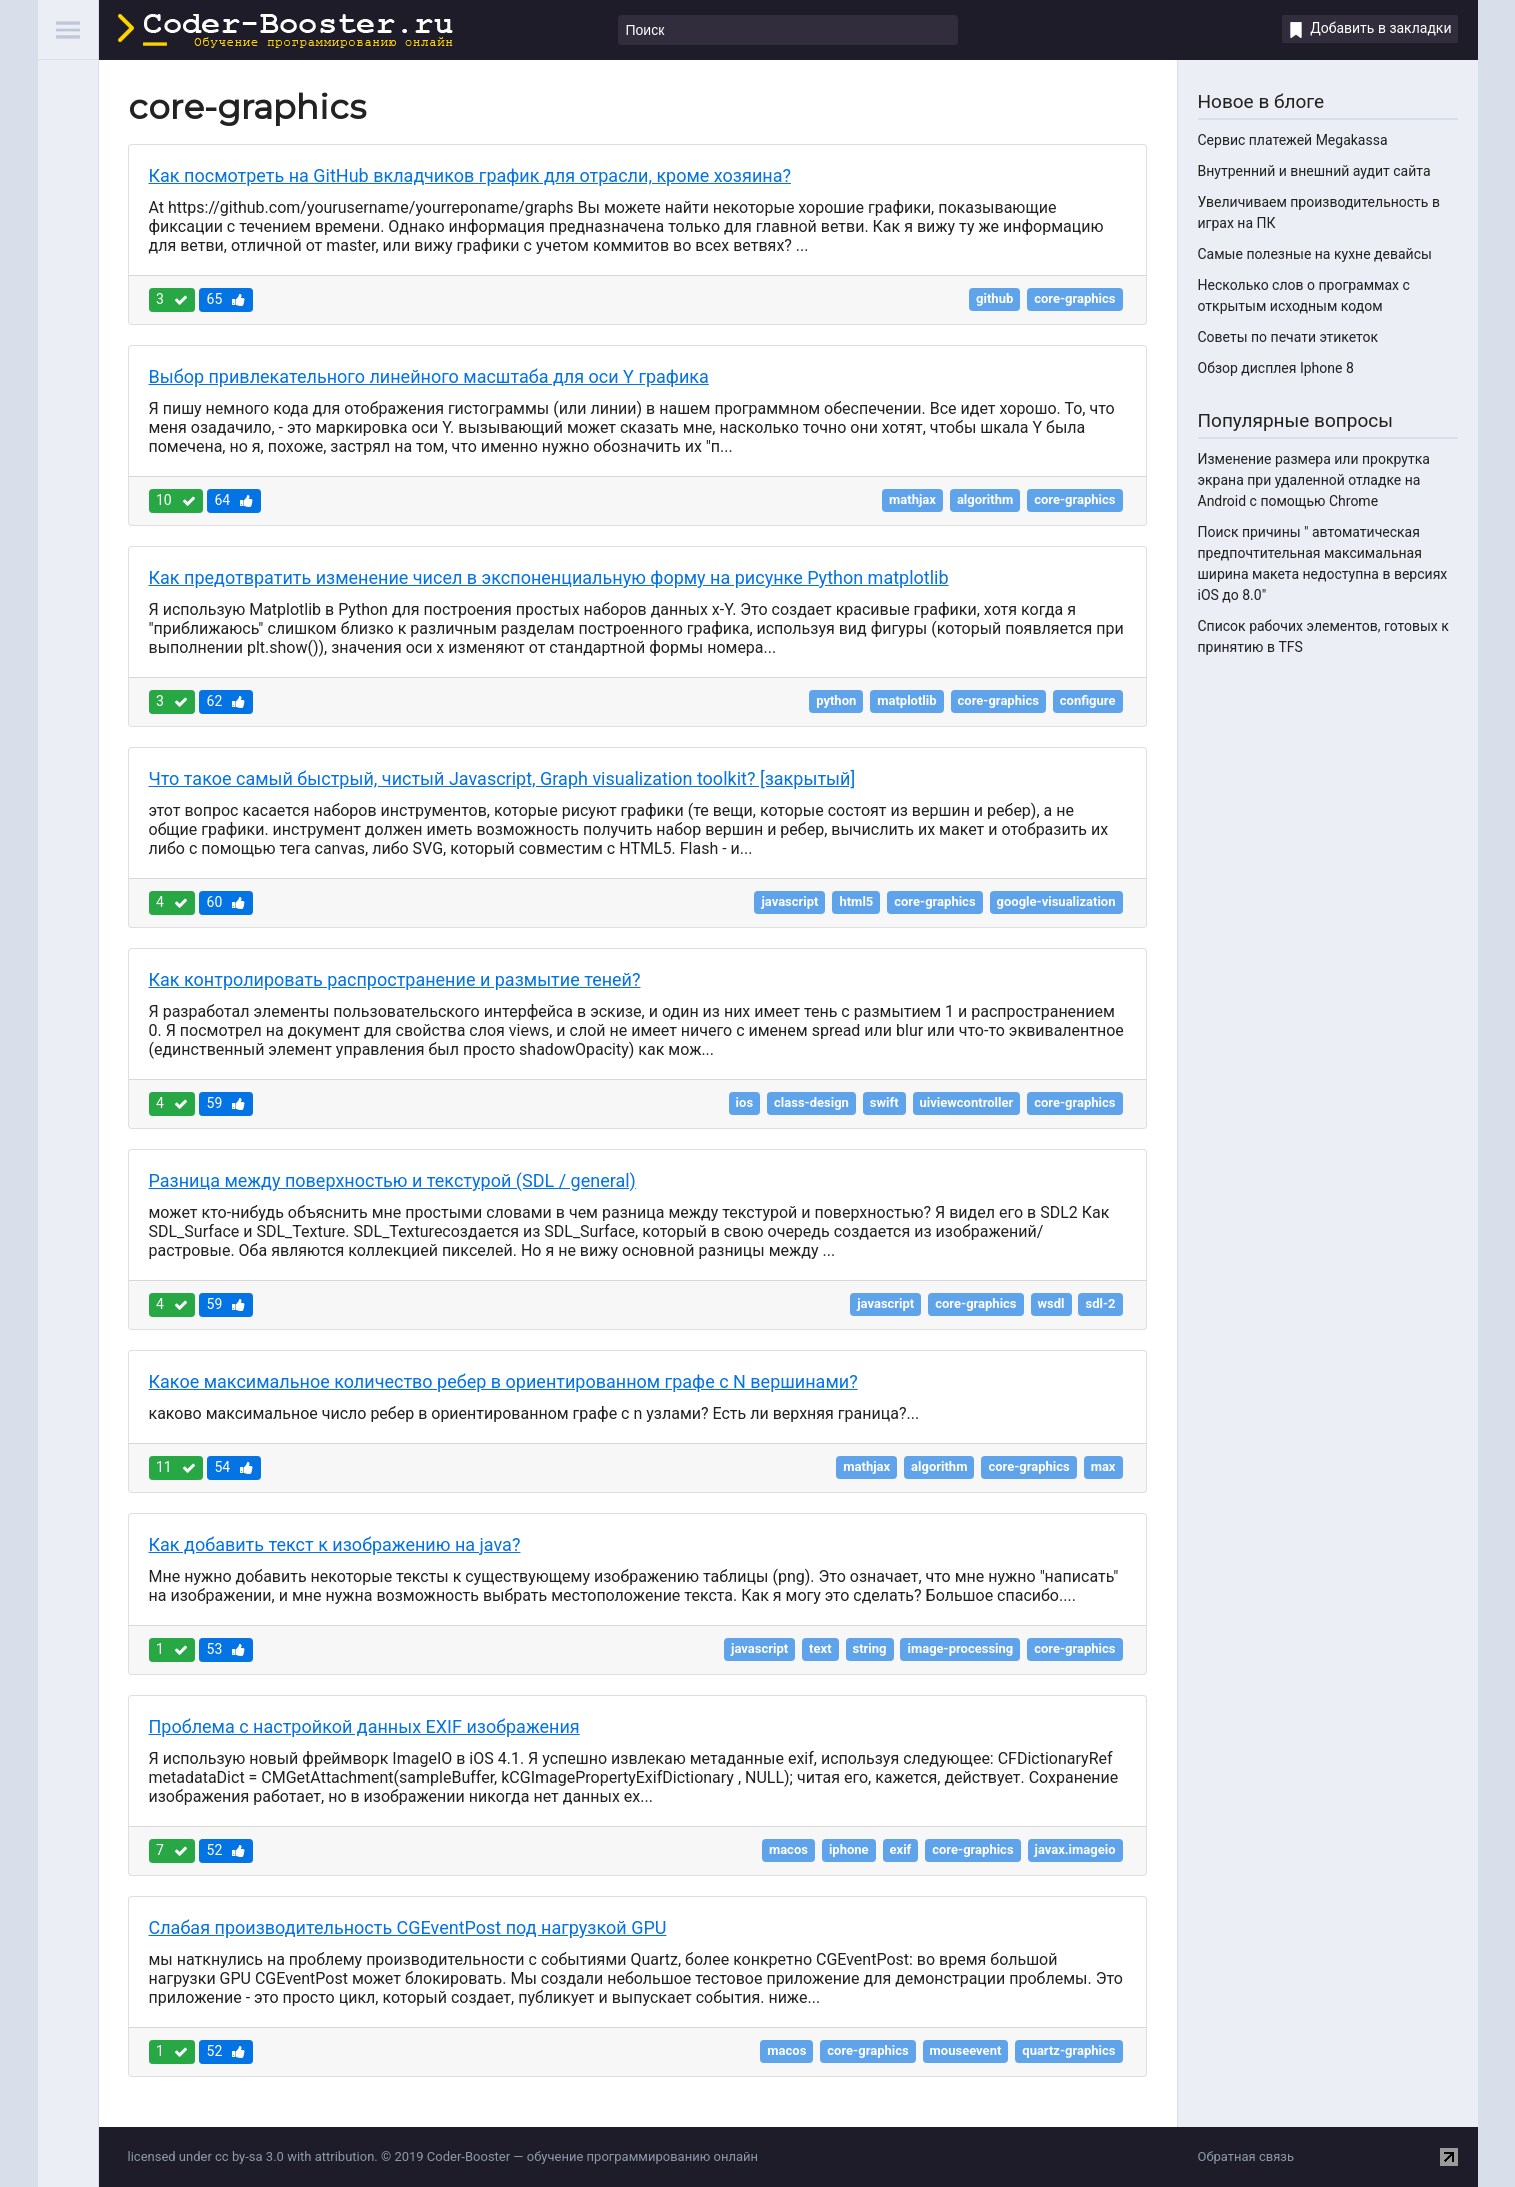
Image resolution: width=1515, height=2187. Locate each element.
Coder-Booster (285, 31)
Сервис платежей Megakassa (1293, 140)
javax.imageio (1075, 1849)
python (836, 700)
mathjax (912, 499)
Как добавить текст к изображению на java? (335, 1544)
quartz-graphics (1068, 2050)
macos (788, 1849)
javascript (789, 901)
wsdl (1051, 1303)
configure (1088, 700)
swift (884, 1102)
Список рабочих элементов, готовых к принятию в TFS (1323, 636)
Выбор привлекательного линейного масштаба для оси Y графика (429, 376)
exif (901, 1849)
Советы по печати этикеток (1288, 337)
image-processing (960, 1648)
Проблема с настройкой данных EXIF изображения (364, 1726)
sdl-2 (1100, 1303)
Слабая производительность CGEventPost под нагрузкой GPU (408, 1927)
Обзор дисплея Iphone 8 (1276, 368)
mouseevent (966, 2050)
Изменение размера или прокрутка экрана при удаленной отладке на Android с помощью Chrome (1314, 480)
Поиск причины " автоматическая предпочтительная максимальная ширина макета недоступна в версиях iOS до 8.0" (1323, 563)
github (994, 298)
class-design (811, 1102)
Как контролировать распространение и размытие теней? (395, 979)
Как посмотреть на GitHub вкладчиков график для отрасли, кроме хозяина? (470, 175)
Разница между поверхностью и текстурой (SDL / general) (392, 1180)
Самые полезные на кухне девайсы (1315, 254)
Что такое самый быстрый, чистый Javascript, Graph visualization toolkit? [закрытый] (502, 778)
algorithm (985, 499)
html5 (856, 901)
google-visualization (1056, 901)
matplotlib (906, 700)
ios (744, 1102)
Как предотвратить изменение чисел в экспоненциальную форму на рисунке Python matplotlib (549, 577)
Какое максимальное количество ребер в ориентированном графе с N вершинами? (503, 1381)
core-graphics (1074, 298)
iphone (849, 1849)
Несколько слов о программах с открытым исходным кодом (1304, 295)
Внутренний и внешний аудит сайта (1314, 171)
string (870, 1648)
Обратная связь (1246, 2156)
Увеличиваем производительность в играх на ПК (1319, 212)
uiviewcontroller (967, 1102)
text (820, 1648)
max (1103, 1466)
